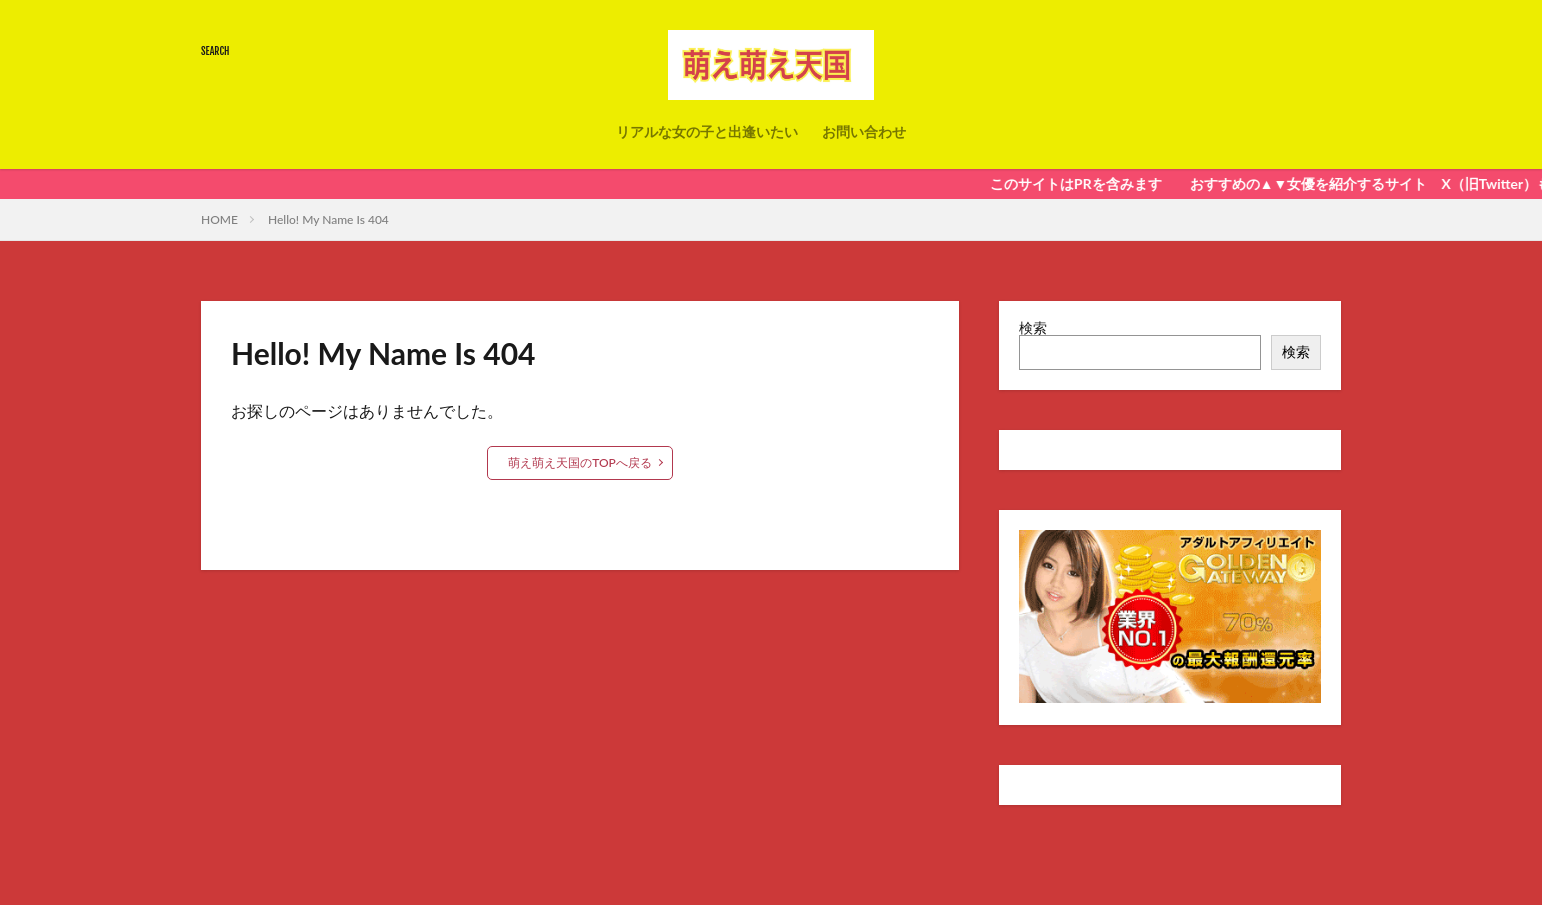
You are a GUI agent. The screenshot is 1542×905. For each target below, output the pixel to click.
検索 (1033, 327)
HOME (219, 219)
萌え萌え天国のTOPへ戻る (580, 462)
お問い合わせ (864, 131)
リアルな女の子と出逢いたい (707, 131)
